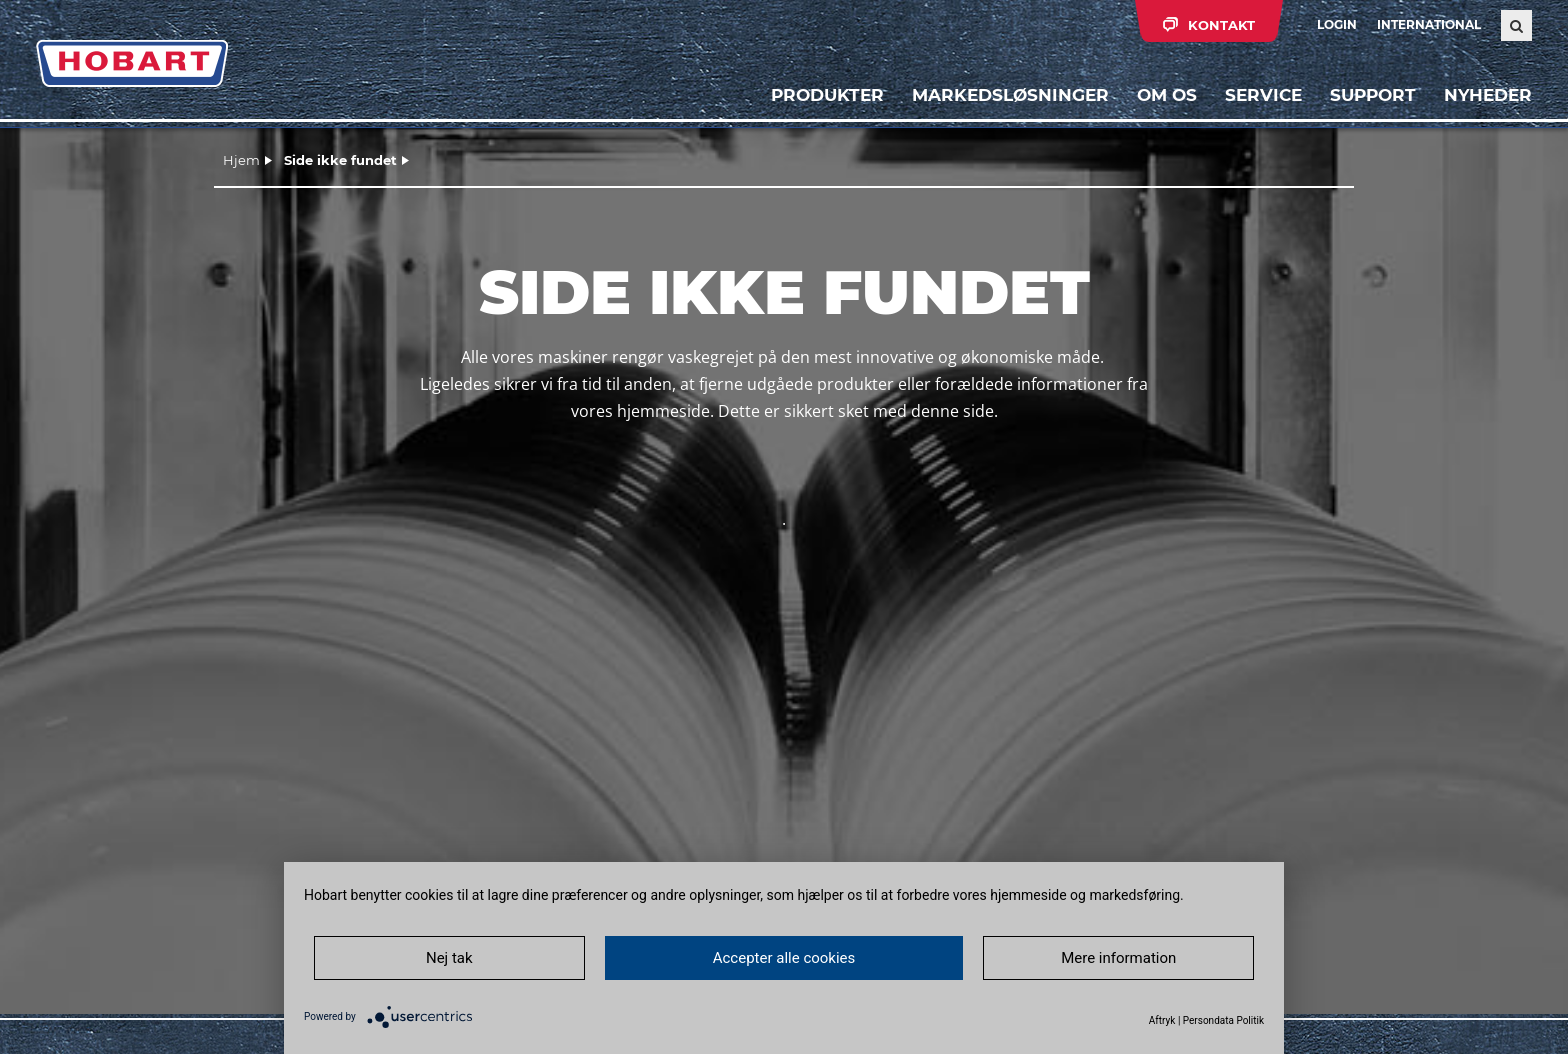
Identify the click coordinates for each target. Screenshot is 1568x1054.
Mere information (1118, 958)
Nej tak (449, 958)
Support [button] (1373, 95)
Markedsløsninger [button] (1010, 95)
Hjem (241, 160)
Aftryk (1162, 1020)
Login (1337, 24)
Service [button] (1263, 95)
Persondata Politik (1223, 1020)
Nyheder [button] (1488, 95)
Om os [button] (1167, 95)
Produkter (827, 95)
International (1429, 24)
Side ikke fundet (340, 160)
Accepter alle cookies (784, 958)
